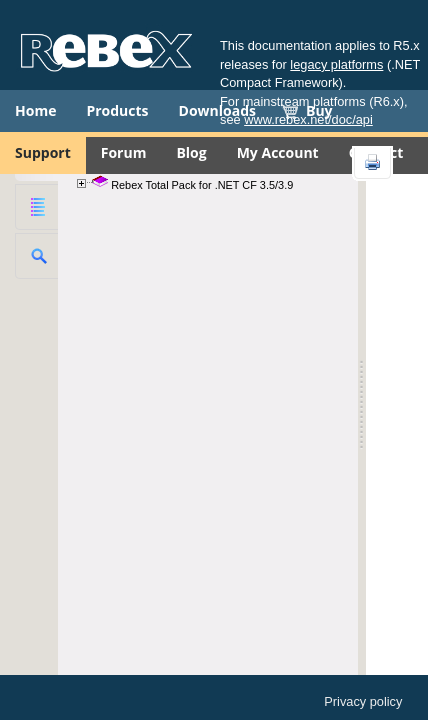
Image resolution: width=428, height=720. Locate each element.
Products (117, 110)
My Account (278, 152)
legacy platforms (336, 64)
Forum (124, 152)
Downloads (217, 110)
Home (35, 110)
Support (43, 152)
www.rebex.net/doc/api (308, 119)
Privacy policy (363, 701)
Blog (191, 152)
